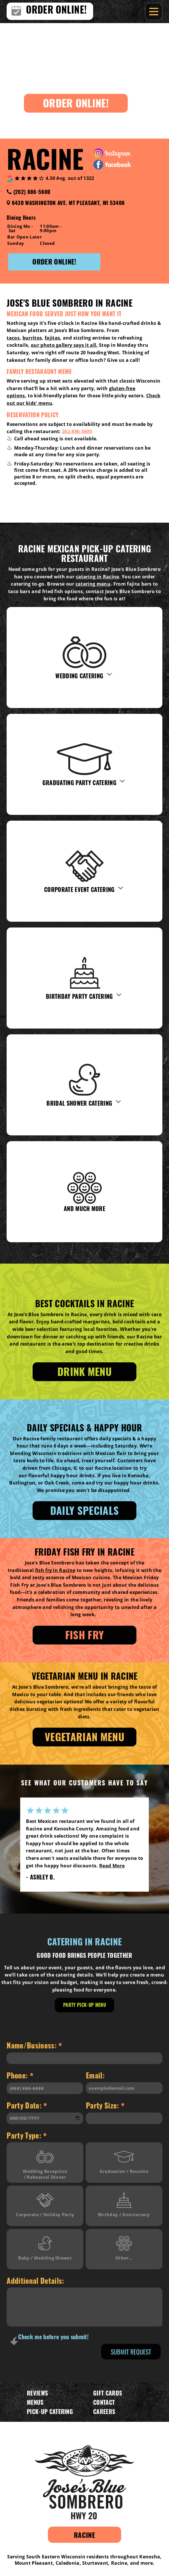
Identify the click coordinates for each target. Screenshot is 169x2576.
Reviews (37, 2393)
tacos (13, 338)
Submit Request (131, 2351)
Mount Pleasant (34, 2563)
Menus (35, 2402)
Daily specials (84, 1510)
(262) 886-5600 (31, 191)
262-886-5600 (77, 431)
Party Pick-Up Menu (84, 2004)
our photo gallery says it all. (64, 345)
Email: (95, 2075)
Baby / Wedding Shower (45, 2246)
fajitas (52, 338)
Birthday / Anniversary (124, 2202)
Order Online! (76, 102)
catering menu (93, 584)
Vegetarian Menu (84, 1736)
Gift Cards (107, 2393)
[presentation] (52, 2352)
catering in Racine (97, 576)
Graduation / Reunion (124, 2159)
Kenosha (149, 2556)
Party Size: (105, 2106)
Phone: (20, 2076)
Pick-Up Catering (50, 2411)
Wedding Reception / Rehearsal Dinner (45, 2162)
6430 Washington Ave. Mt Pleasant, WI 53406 (68, 202)
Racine (84, 2535)
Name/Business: (34, 2046)
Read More (108, 1873)
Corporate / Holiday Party (45, 2202)
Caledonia (68, 2563)
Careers (104, 2411)
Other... (124, 2246)
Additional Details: (35, 2280)
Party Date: (27, 2106)
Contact (104, 2402)
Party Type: (27, 2136)
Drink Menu (84, 1371)
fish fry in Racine (55, 1570)
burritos (32, 338)
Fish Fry (84, 1634)
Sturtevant (95, 2563)
